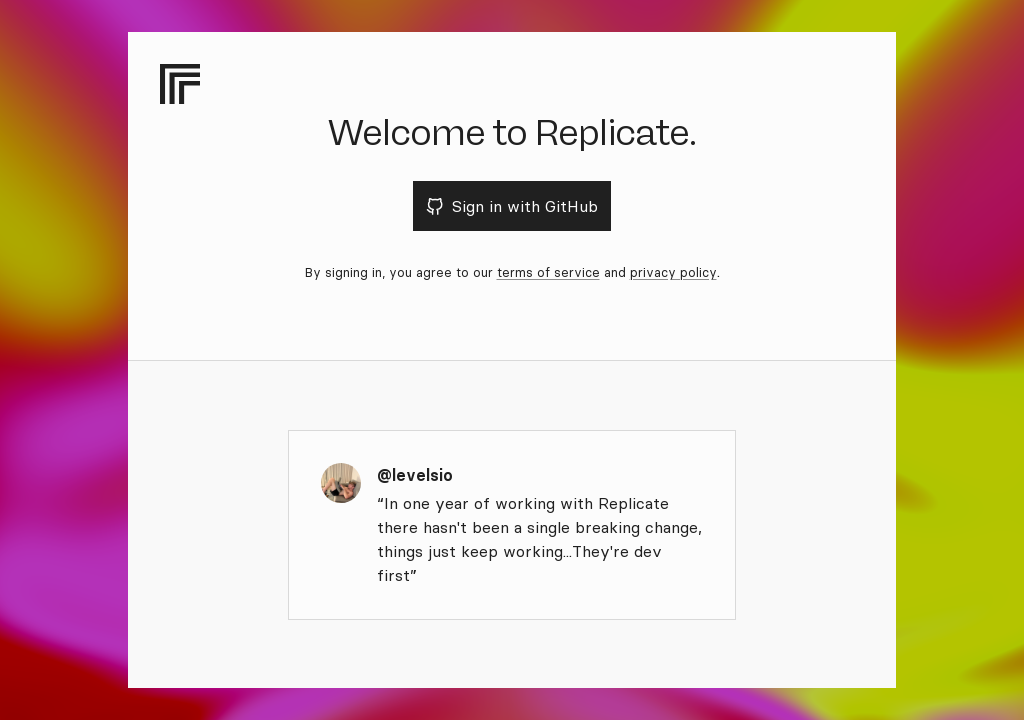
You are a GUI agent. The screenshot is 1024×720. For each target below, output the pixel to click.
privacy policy (673, 272)
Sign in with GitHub (512, 206)
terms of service (548, 272)
